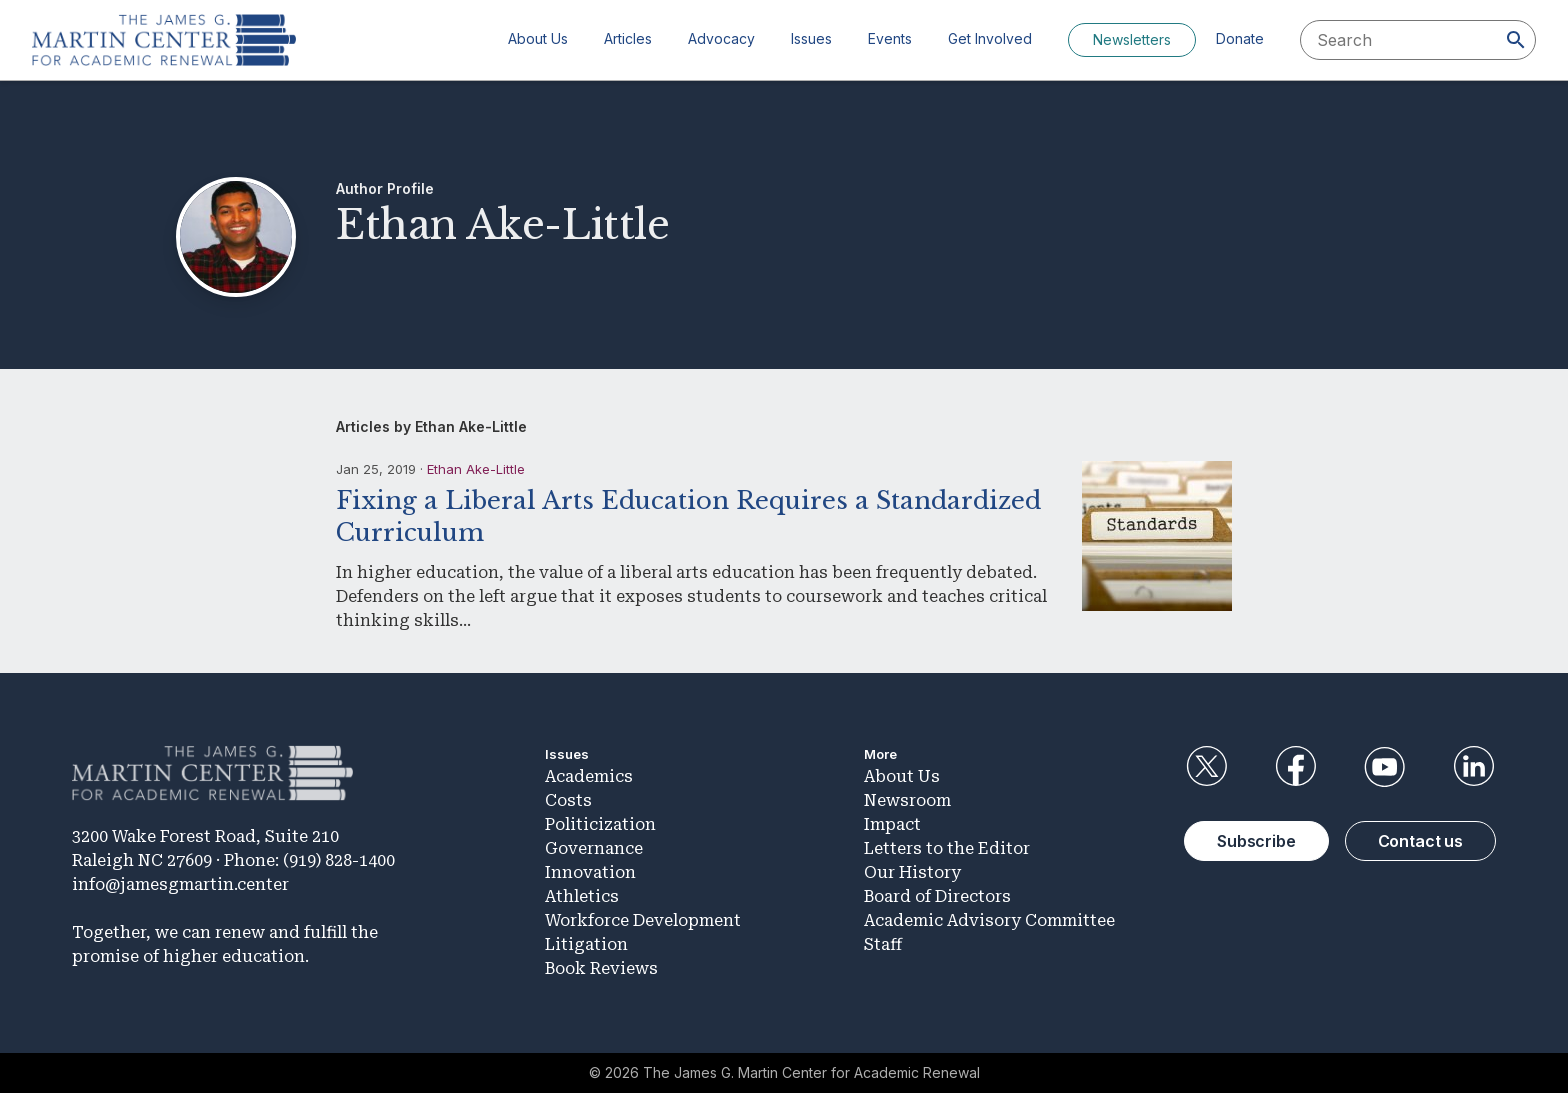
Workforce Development (643, 920)
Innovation (590, 872)
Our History (912, 872)
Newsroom (907, 800)
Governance (594, 848)
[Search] (1516, 40)
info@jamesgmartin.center (180, 884)
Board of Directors (937, 896)
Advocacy (721, 38)
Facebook (1295, 767)
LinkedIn (1474, 767)
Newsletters (1132, 39)
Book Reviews (601, 968)
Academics (589, 776)
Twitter (1206, 767)
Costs (568, 800)
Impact (892, 824)
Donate (1240, 38)
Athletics (582, 896)
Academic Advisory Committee (989, 920)
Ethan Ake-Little (476, 469)
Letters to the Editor (947, 848)
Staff (883, 944)
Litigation (586, 944)
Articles (628, 38)
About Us (538, 38)
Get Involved (990, 38)
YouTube (1385, 767)
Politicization (600, 824)
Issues (811, 38)
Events (890, 38)
